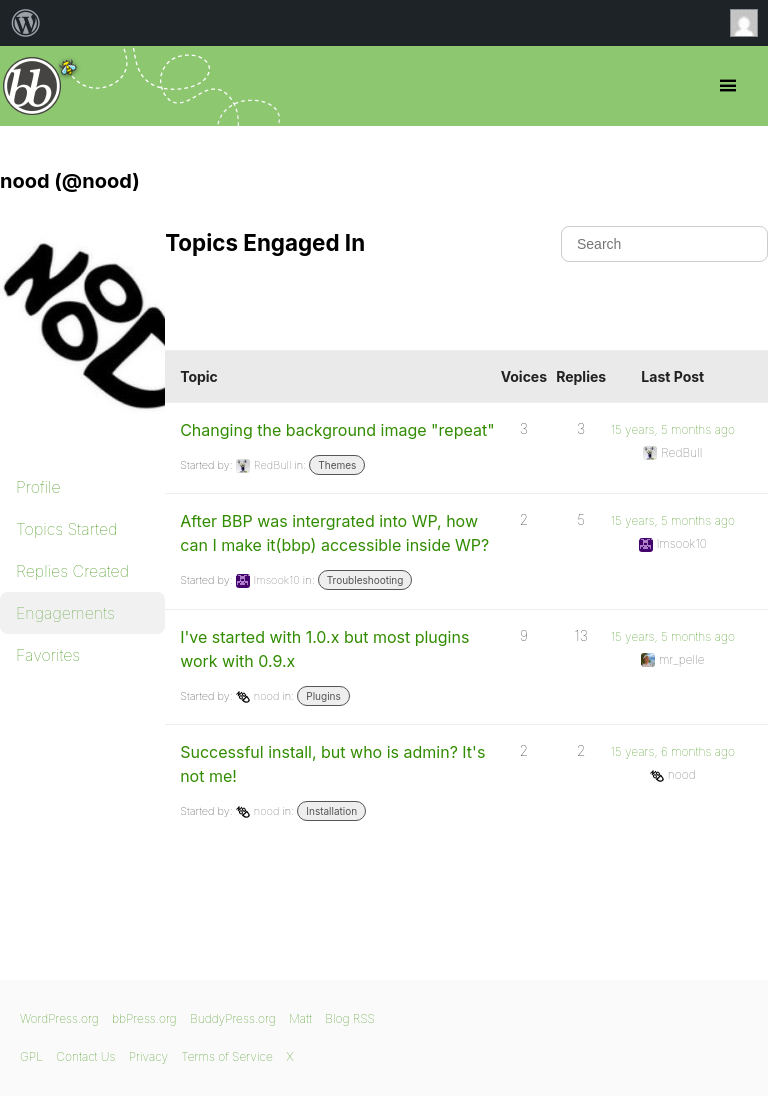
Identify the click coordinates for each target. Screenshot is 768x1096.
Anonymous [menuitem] (749, 23)
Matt (300, 1018)
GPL (31, 1056)
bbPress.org (32, 86)
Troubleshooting (365, 580)
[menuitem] (26, 23)
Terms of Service (226, 1056)
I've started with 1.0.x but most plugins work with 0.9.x (324, 649)
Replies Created (72, 571)
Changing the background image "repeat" (337, 430)
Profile (38, 487)
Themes (337, 465)
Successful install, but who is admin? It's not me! (332, 764)
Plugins (323, 696)
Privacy (148, 1056)
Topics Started (66, 529)
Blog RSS (350, 1018)
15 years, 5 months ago (673, 429)
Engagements (65, 613)
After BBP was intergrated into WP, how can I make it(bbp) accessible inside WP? (334, 533)
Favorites (48, 655)
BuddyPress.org (233, 1018)
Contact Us (85, 1056)
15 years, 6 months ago (673, 751)
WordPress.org (59, 1018)
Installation (331, 811)
